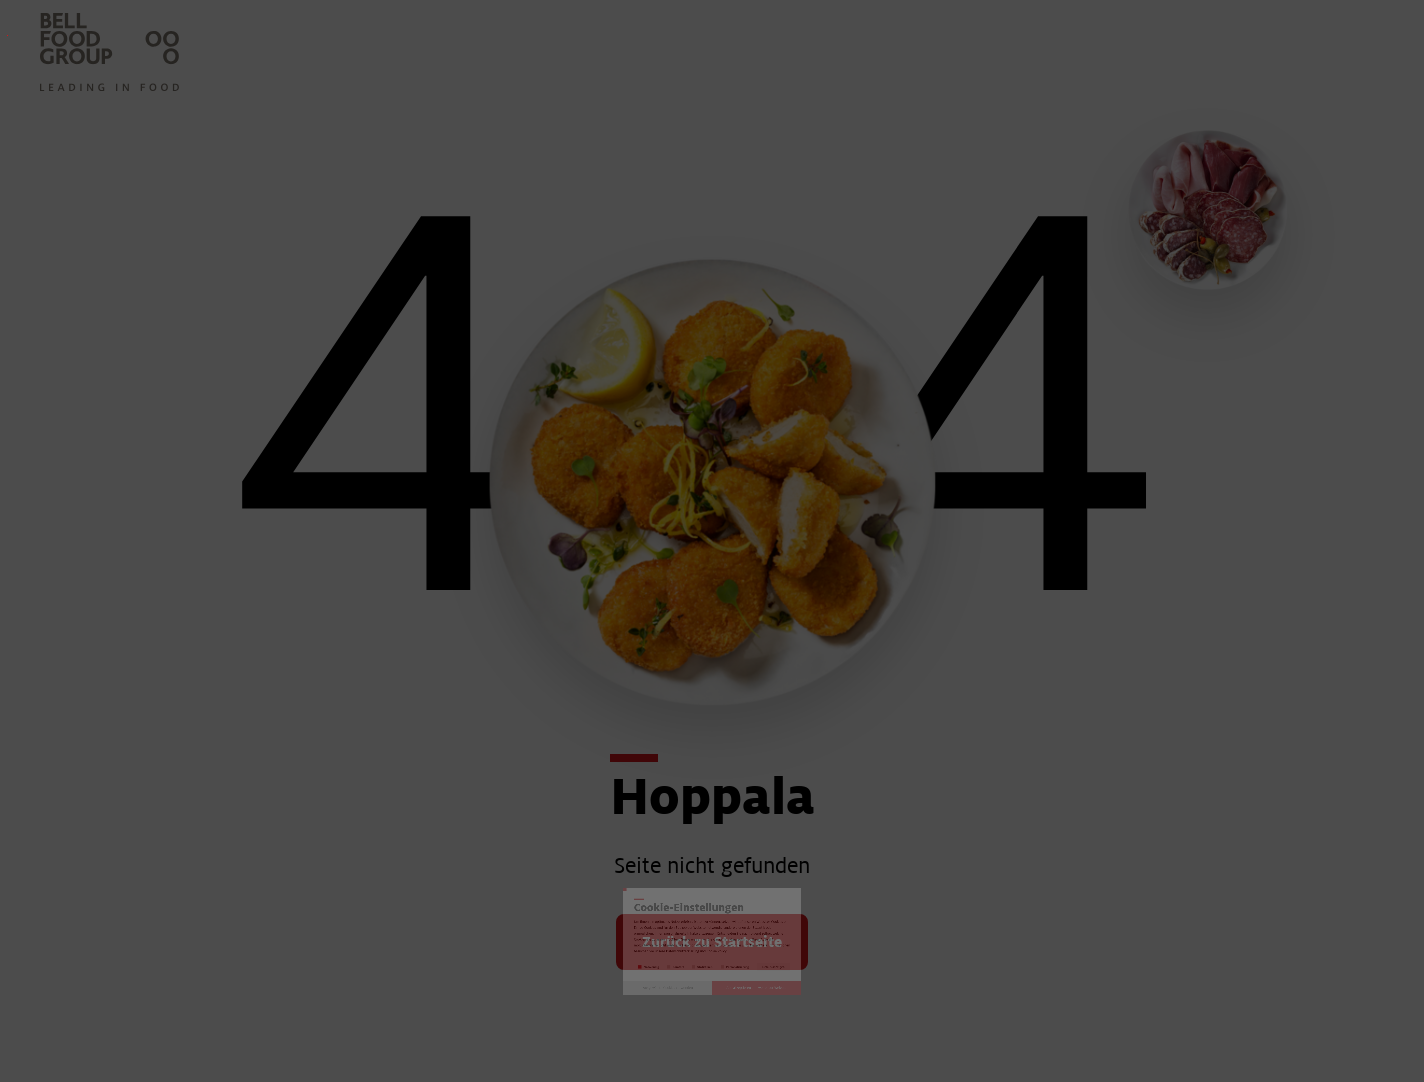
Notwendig (424, 661)
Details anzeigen (1003, 662)
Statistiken (678, 661)
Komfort (552, 661)
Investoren (7, 35)
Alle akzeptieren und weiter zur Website (922, 761)
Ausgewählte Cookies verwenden (502, 761)
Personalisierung (832, 661)
